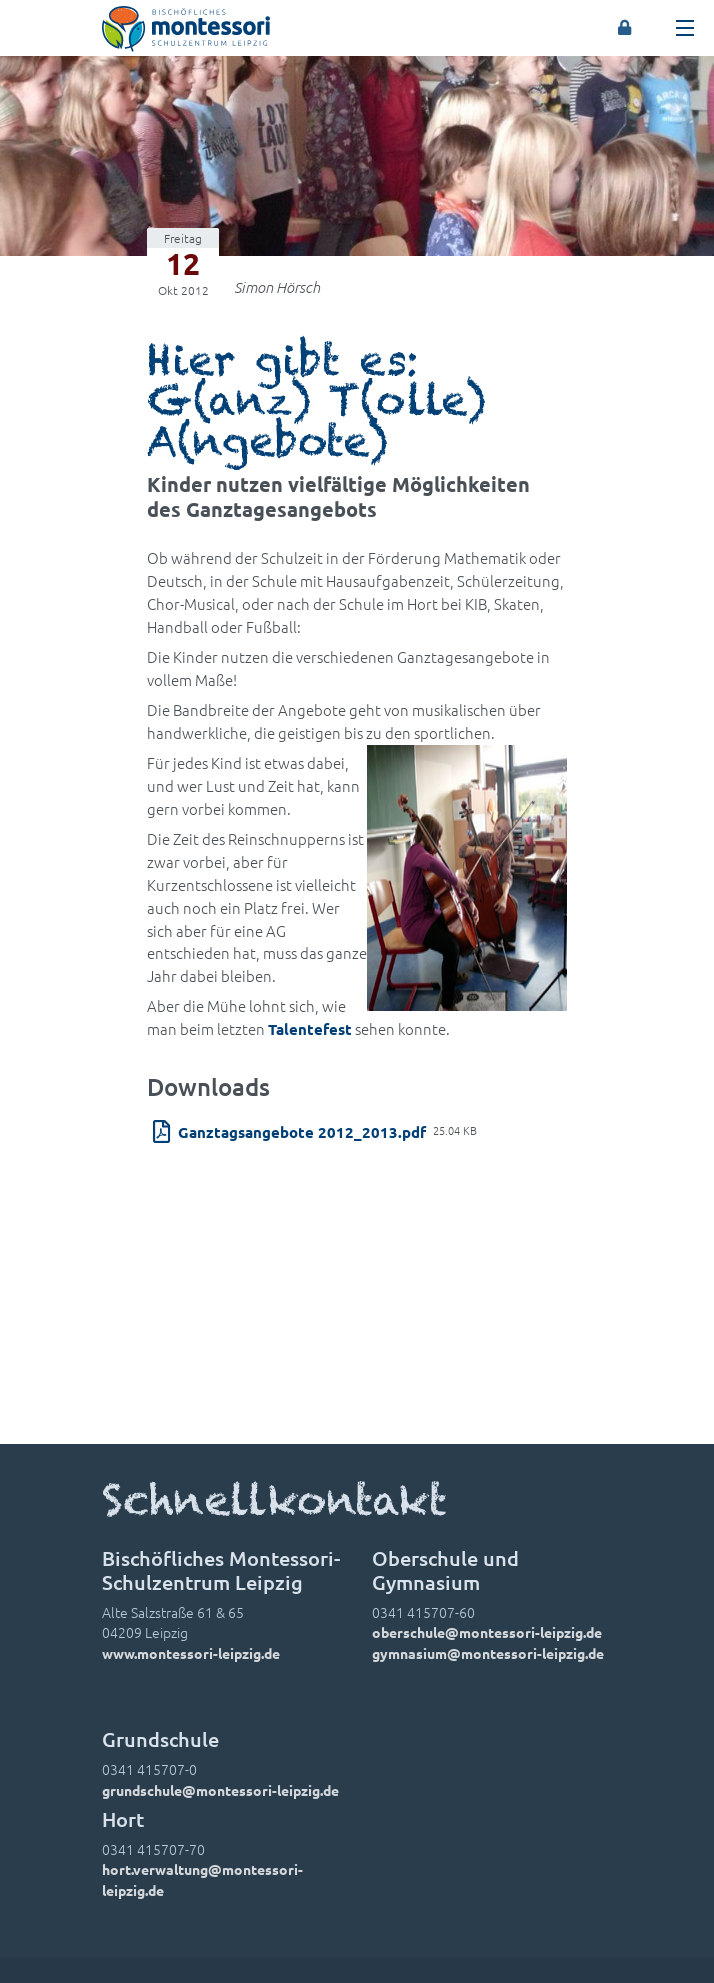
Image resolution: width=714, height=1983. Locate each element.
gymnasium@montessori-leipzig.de (488, 1653)
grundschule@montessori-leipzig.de (220, 1790)
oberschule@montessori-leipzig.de (487, 1632)
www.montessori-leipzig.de (191, 1653)
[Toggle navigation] (685, 28)
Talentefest (310, 1029)
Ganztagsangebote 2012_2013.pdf (302, 1132)
